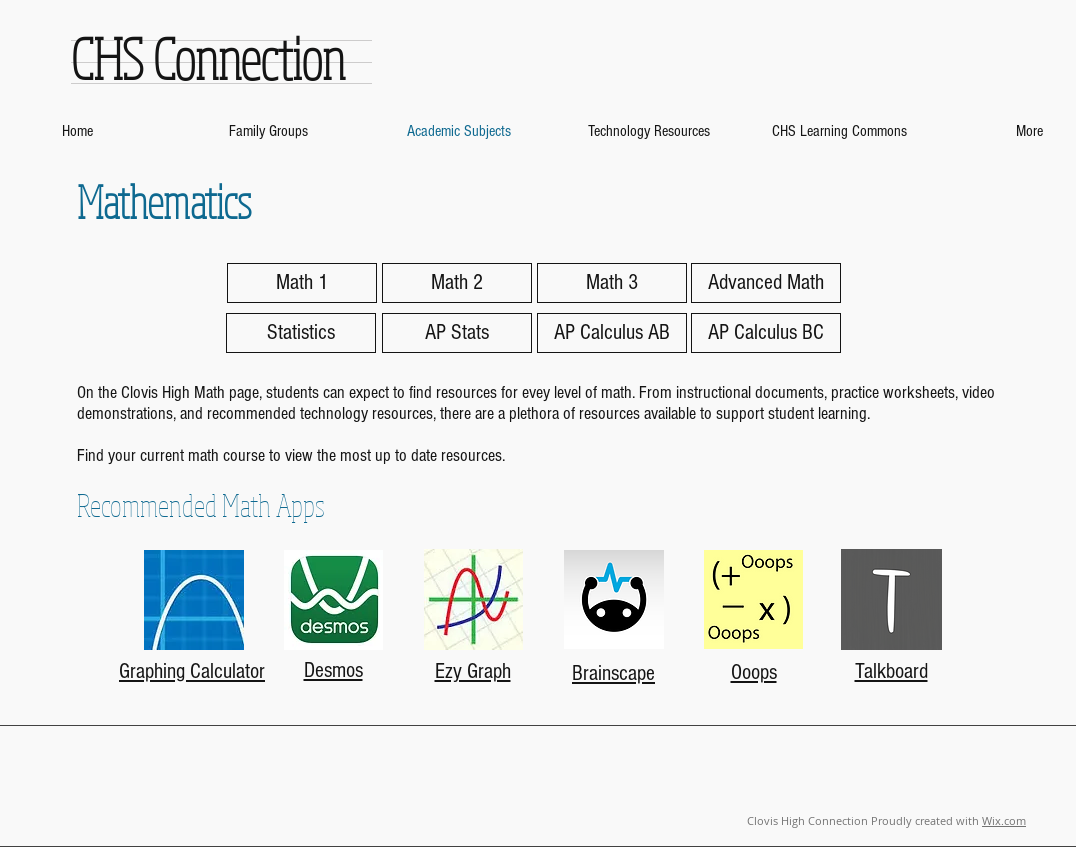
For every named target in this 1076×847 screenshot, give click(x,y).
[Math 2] (457, 283)
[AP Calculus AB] (612, 333)
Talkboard (891, 671)
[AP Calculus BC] (766, 333)
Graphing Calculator (192, 671)
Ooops (754, 672)
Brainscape (613, 673)
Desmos (333, 670)
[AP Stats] (457, 333)
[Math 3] (612, 283)
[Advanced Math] (766, 283)
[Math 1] (302, 283)
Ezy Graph (473, 671)
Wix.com (1004, 820)
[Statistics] (301, 333)
